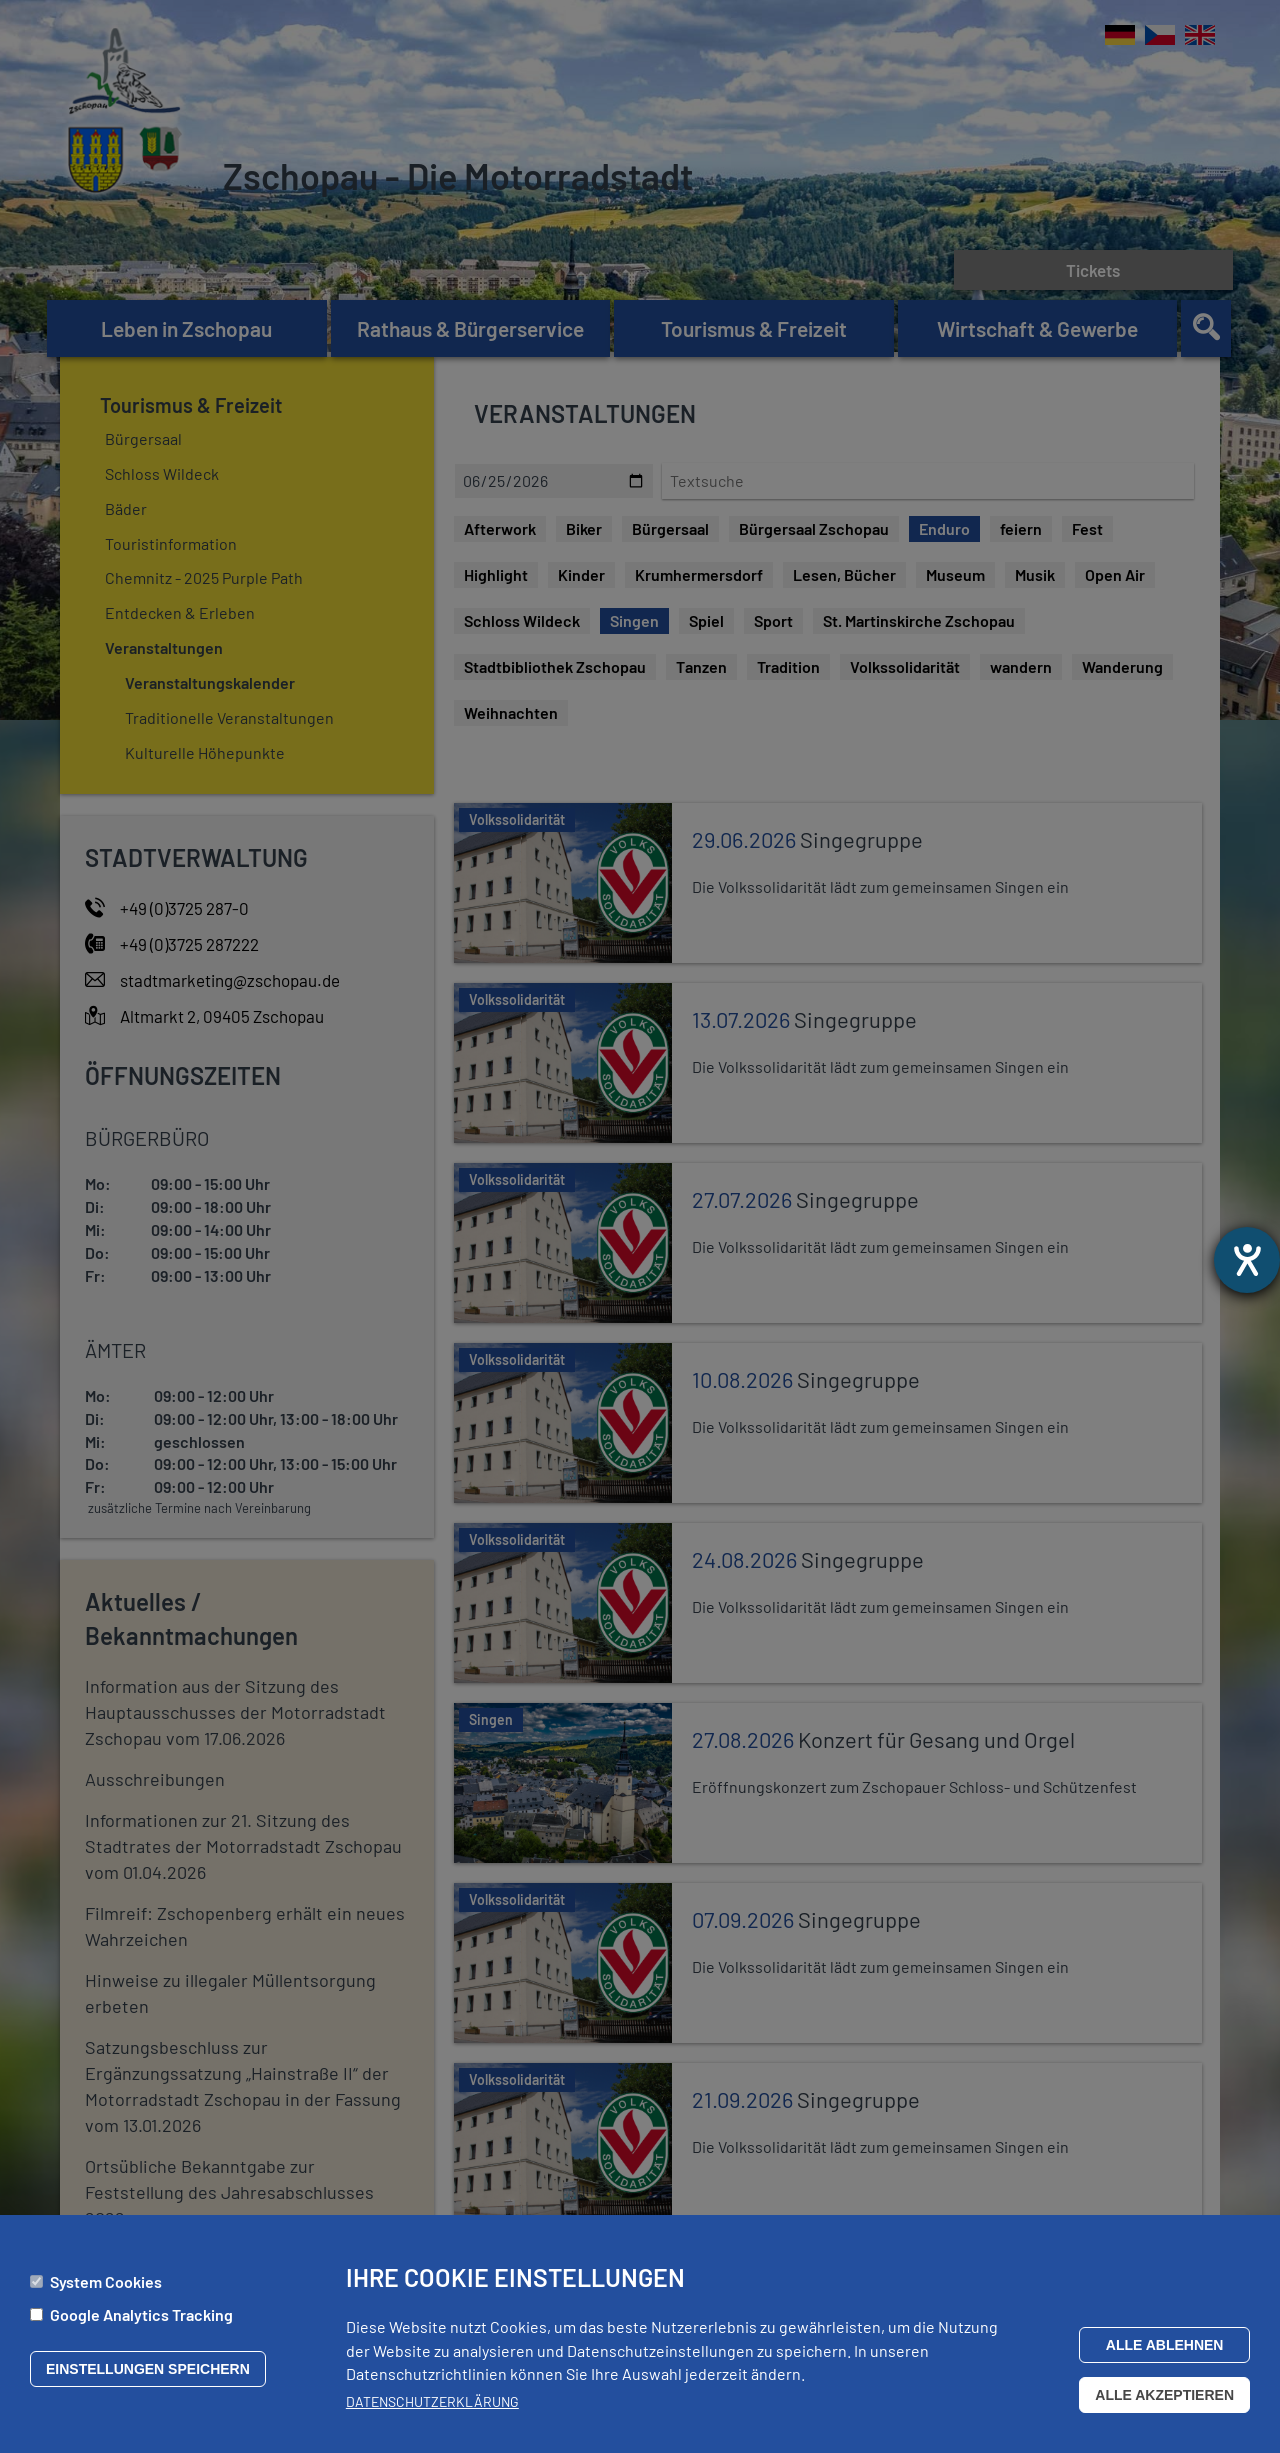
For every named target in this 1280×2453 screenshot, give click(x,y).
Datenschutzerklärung (432, 2401)
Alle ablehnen (1165, 2345)
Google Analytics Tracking (141, 2314)
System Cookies (106, 2281)
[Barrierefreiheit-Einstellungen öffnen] (1247, 1260)
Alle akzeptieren (1164, 2395)
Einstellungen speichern (148, 2369)
